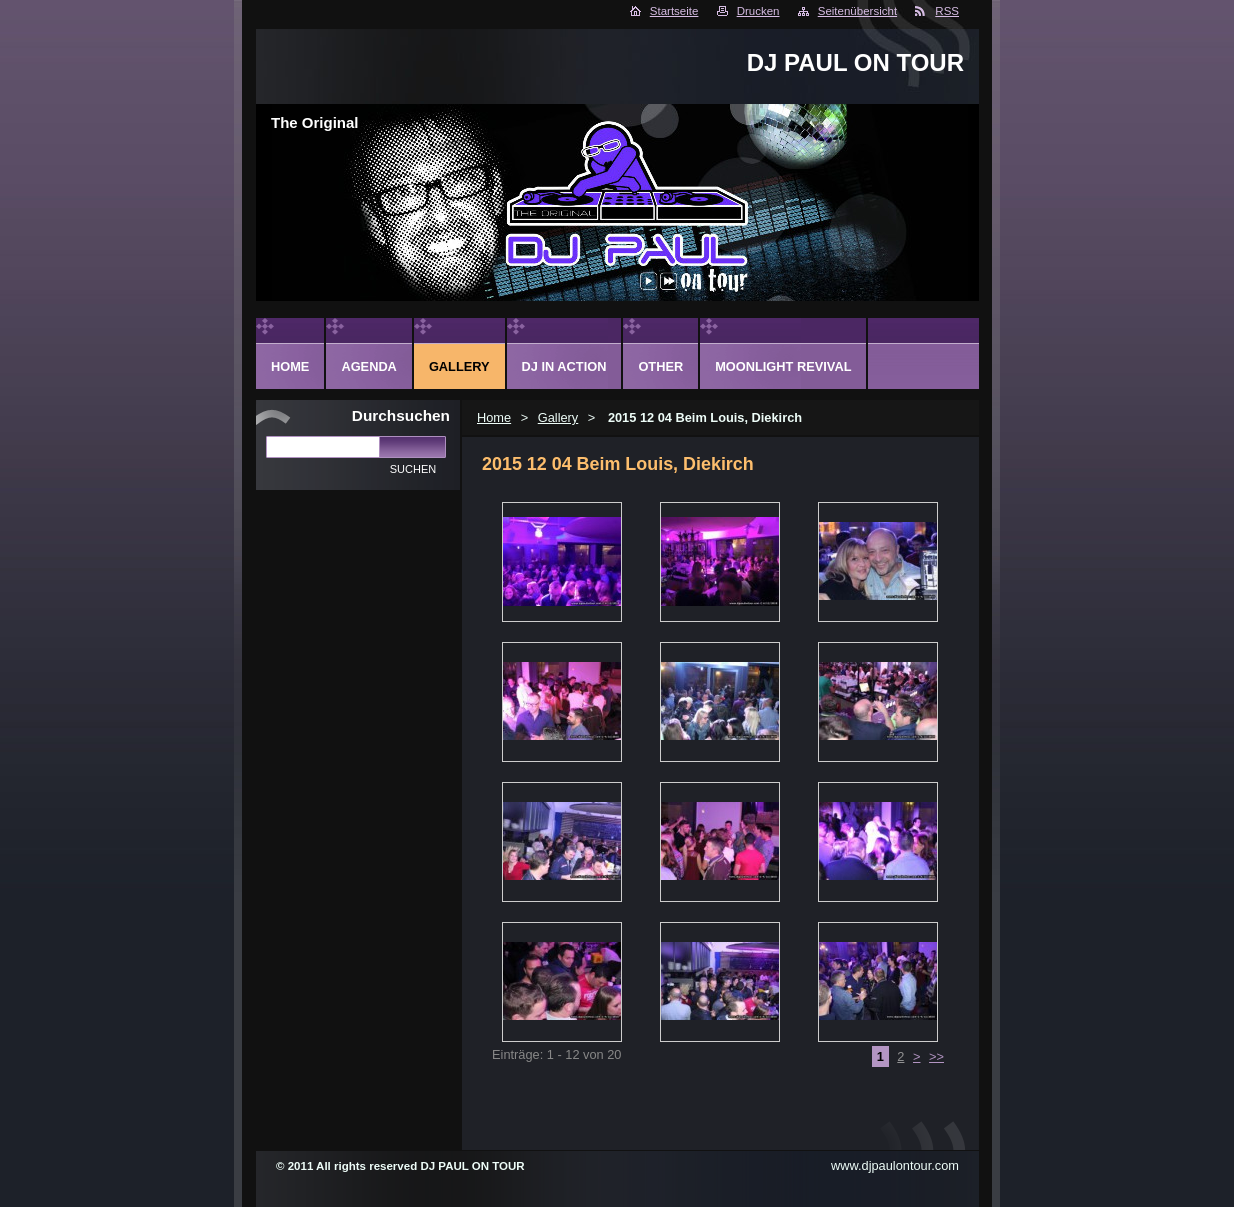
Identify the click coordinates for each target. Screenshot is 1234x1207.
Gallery (558, 417)
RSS (947, 11)
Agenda (368, 366)
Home (494, 417)
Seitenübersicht (857, 11)
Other (660, 366)
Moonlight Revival (783, 366)
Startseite (674, 11)
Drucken (758, 11)
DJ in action (564, 366)
